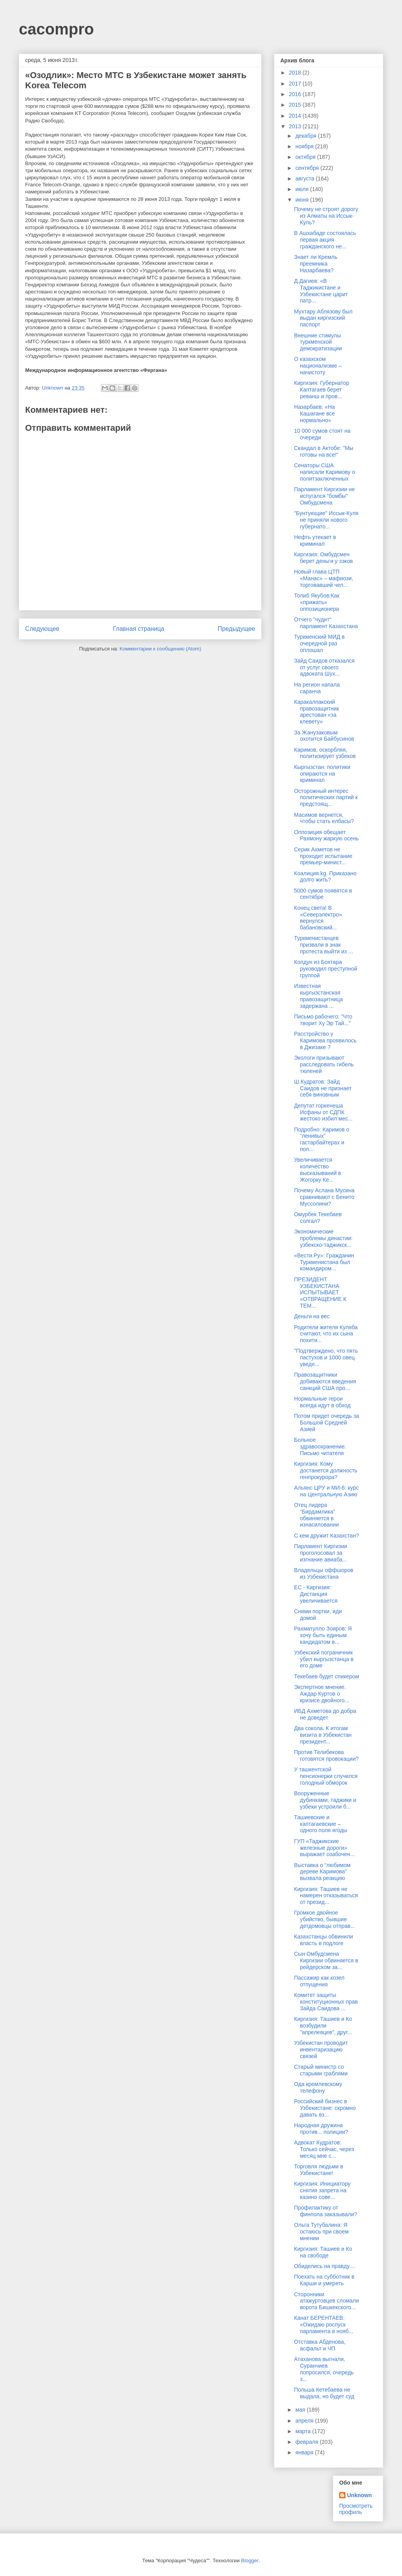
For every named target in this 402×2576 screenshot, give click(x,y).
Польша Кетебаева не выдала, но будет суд (324, 2393)
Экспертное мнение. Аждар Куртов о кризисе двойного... (321, 1693)
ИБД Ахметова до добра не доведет (325, 1714)
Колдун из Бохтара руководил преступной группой (325, 968)
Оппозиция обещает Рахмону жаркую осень (326, 835)
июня (302, 200)
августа (305, 178)
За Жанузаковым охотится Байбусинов (324, 735)
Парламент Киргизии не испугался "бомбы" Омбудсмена (324, 496)
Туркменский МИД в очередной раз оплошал (319, 643)
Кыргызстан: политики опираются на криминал (322, 773)
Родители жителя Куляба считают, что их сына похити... (326, 1334)
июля (302, 189)
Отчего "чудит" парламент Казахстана (326, 622)
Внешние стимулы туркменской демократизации (318, 342)
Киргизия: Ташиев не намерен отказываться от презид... (326, 1896)
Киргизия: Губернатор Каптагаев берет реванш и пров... (321, 389)
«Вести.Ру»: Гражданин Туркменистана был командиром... (324, 1262)
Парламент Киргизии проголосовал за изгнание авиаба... (320, 1553)
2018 (296, 72)
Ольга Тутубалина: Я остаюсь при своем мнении (321, 2231)
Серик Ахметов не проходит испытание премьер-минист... (323, 856)
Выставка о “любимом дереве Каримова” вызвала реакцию (322, 1872)
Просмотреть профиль (356, 2509)
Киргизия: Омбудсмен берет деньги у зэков (323, 557)
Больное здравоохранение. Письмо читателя (320, 1446)
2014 (296, 116)
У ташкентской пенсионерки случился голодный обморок (326, 1776)
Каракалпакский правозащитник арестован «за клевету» (316, 712)
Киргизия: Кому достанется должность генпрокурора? (325, 1470)
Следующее (42, 628)
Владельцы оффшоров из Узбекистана (323, 1573)
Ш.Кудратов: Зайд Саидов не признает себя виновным (322, 1088)
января (304, 2452)
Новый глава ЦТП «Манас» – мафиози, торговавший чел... (323, 578)
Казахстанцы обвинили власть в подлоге (323, 1939)
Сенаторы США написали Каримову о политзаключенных (324, 472)
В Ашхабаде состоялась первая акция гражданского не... (325, 240)
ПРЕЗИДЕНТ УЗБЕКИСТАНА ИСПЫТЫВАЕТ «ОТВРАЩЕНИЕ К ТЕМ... (320, 1292)
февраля (307, 2442)
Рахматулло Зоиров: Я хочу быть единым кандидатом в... (323, 1635)
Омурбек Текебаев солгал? (318, 1217)
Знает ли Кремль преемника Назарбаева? (315, 263)
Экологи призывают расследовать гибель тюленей (324, 1064)
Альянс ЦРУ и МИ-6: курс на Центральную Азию (326, 1491)
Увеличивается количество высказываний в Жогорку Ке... (317, 1169)
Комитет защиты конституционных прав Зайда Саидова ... (326, 2001)
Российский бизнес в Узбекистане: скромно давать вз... (325, 2108)
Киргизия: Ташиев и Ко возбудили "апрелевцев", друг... (323, 2025)
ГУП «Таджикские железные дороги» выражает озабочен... (324, 1848)
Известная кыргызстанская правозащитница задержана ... (318, 996)
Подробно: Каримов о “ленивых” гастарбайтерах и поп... (321, 1139)
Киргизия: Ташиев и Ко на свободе (323, 2252)
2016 (296, 94)
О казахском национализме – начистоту (318, 365)
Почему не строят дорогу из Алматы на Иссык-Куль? (326, 216)
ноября (305, 146)
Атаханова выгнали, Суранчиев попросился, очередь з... (324, 2369)
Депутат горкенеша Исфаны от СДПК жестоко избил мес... (323, 1112)
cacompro (56, 29)
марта (303, 2431)
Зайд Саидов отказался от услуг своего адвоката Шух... (324, 667)
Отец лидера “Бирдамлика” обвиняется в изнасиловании (316, 1515)
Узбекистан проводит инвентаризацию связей (321, 2049)
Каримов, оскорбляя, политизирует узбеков (325, 753)
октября (306, 157)
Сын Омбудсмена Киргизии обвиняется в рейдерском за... (326, 1960)
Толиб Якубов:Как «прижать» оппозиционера (317, 602)
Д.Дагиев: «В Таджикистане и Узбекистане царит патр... (321, 291)
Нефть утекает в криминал (315, 540)
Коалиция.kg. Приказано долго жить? (325, 876)
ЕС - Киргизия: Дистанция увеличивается (316, 1594)
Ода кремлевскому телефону (318, 2087)
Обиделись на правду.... (324, 2266)
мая (301, 2410)
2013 (296, 126)
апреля (305, 2421)
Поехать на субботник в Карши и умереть (324, 2280)
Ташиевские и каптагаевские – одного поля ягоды (320, 1824)
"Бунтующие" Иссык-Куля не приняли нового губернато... (326, 520)
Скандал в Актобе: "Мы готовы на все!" (323, 451)
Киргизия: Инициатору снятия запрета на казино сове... (322, 2190)
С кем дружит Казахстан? (326, 1535)
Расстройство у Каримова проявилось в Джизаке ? (325, 1040)
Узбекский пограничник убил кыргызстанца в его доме (323, 1659)
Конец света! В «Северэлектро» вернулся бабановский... (318, 918)
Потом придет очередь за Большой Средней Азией (326, 1422)
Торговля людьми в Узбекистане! (318, 2169)
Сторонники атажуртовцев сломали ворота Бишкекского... (326, 2301)
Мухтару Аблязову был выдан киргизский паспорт (323, 318)
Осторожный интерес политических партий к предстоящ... (326, 797)
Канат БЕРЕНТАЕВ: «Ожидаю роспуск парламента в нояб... (323, 2324)
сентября (307, 168)
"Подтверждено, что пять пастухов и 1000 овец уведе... (326, 1357)
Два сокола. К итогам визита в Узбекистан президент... (323, 1735)
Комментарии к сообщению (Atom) (160, 649)
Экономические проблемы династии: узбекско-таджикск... (323, 1238)
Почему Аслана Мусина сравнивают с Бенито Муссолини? (324, 1197)
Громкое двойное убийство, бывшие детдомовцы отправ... (324, 1919)
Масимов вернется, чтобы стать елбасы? (324, 818)
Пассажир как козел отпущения (319, 1981)
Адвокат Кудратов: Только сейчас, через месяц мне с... (324, 2149)
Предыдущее (236, 628)
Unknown (359, 2495)
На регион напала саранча (317, 687)
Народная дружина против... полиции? (321, 2128)
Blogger (249, 2560)
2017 (296, 83)
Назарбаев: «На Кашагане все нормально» (314, 413)
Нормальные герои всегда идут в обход (322, 1401)
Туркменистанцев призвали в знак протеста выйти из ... (323, 945)
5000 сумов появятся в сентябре (323, 893)
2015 (296, 105)
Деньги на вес (312, 1316)
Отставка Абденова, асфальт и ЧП (319, 2345)
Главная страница (138, 628)
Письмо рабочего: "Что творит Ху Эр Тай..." (323, 1019)
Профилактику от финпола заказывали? (325, 2210)
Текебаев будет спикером (326, 1676)
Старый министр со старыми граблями (321, 2070)
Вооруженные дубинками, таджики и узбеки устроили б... (325, 1800)
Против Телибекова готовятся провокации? (326, 1755)
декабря (306, 136)
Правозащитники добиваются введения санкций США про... (325, 1381)
